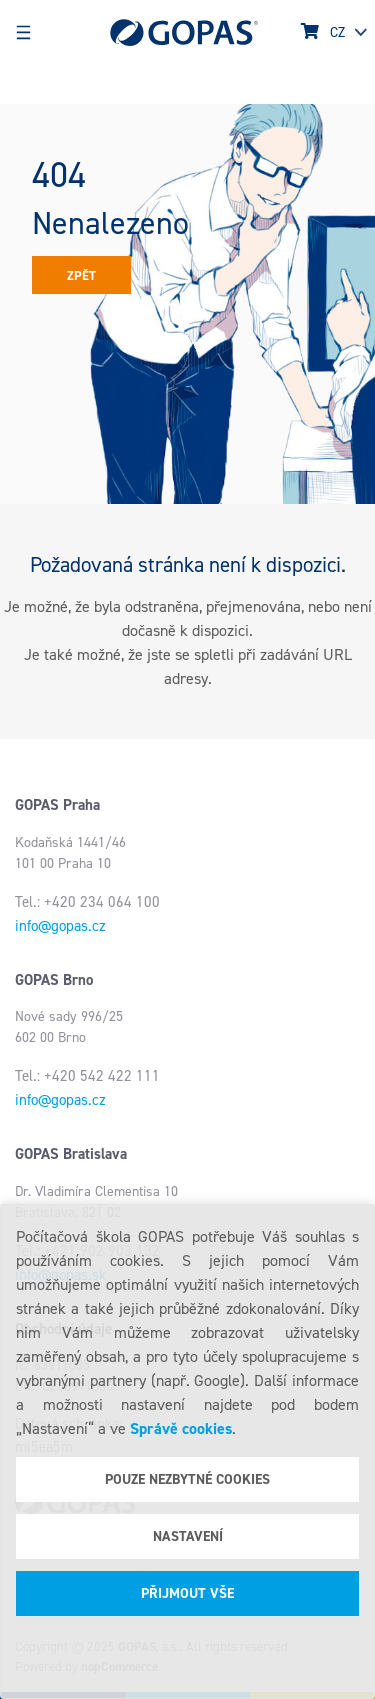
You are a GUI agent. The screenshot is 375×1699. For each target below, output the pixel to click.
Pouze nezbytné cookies (187, 1479)
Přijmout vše (187, 1593)
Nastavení (188, 1536)
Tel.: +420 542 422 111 (87, 1076)
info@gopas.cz (60, 926)
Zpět (81, 275)
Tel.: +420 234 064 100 (87, 902)
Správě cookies (181, 1428)
